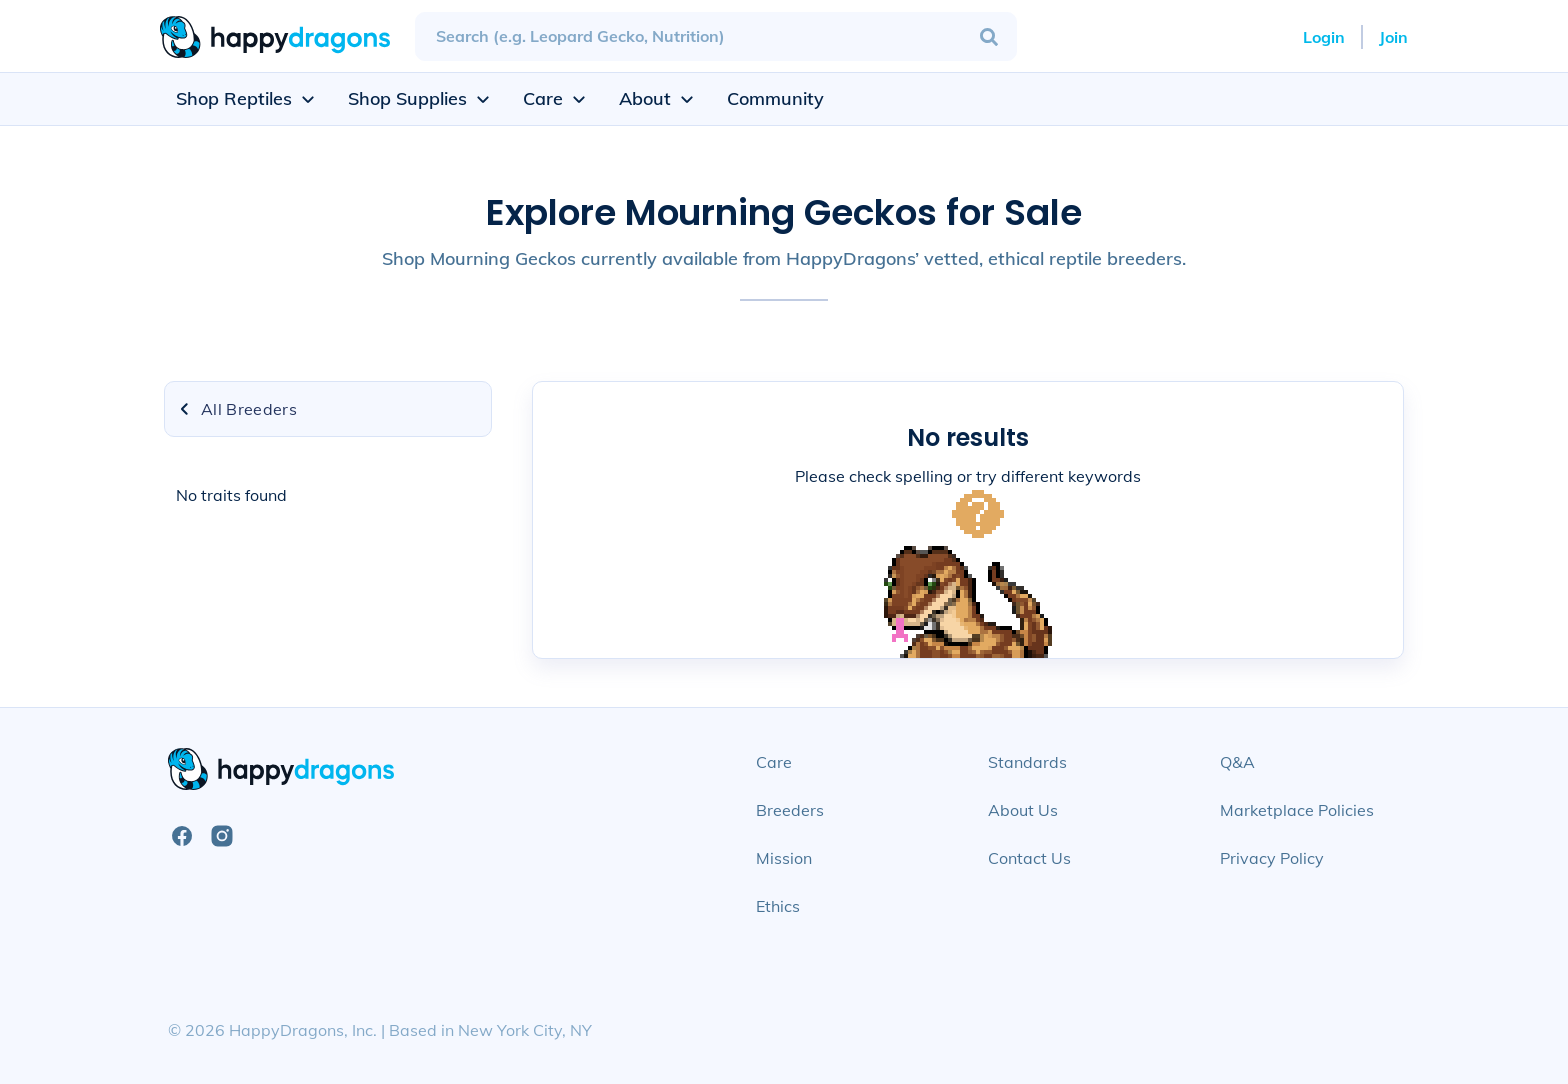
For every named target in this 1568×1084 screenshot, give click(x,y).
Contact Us (1029, 858)
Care (774, 762)
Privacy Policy (1272, 858)
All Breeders (237, 409)
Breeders (790, 810)
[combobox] (716, 36)
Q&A (1237, 762)
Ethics (778, 906)
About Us (1023, 810)
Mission (784, 858)
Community (775, 98)
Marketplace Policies (1297, 810)
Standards (1027, 762)
